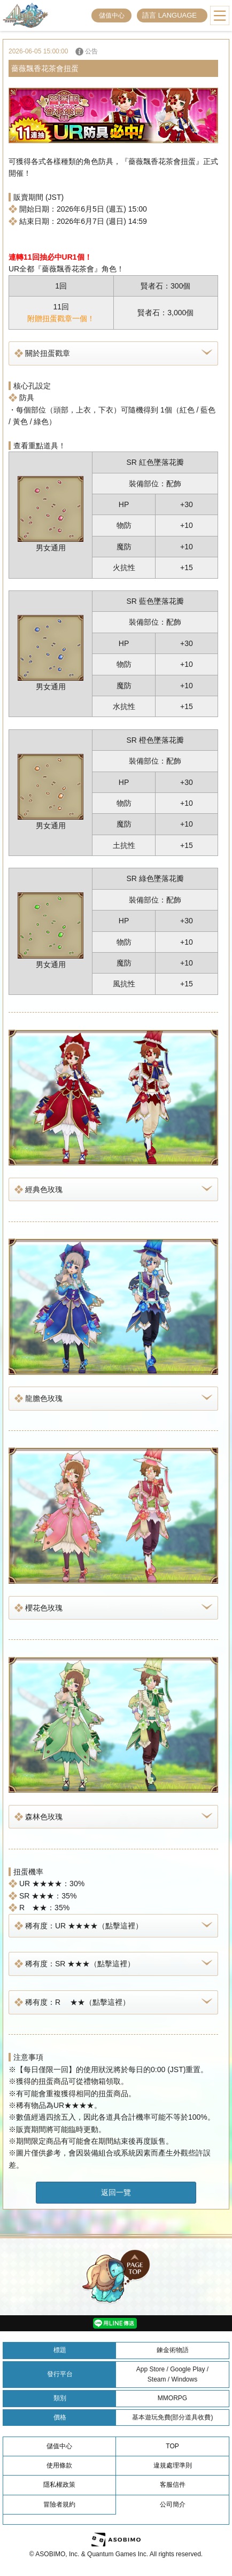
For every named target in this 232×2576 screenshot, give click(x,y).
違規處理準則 (172, 2465)
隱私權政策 (59, 2484)
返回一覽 (116, 2192)
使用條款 (59, 2465)
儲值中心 (112, 15)
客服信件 (172, 2484)
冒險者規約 (59, 2504)
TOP (172, 2446)
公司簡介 (172, 2504)
